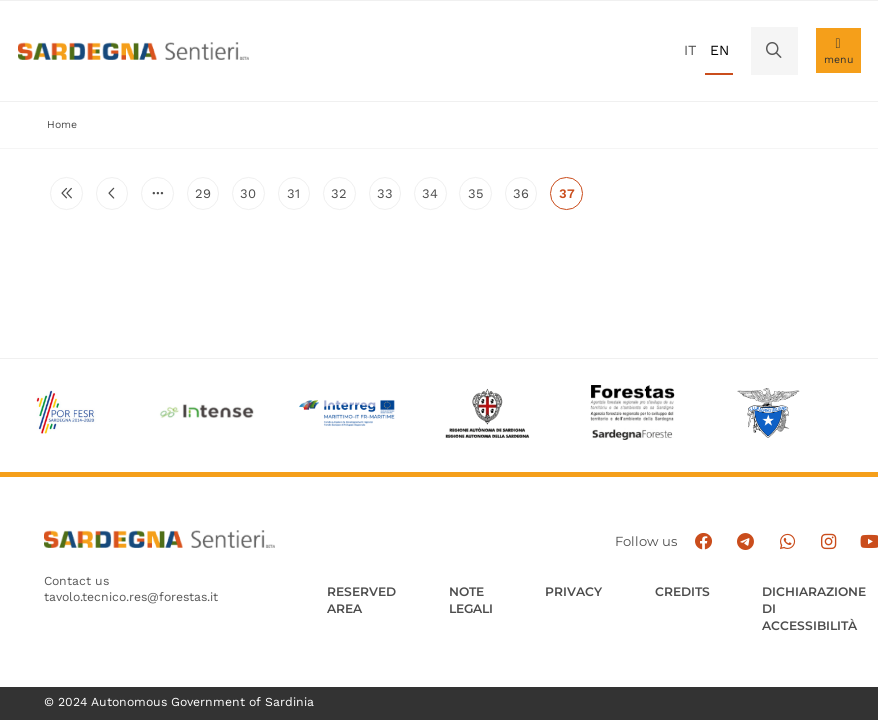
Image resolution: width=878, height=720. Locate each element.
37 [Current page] (571, 198)
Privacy (573, 591)
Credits (682, 591)
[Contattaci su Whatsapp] (787, 542)
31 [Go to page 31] (298, 198)
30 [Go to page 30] (252, 198)
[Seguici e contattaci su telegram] (746, 542)
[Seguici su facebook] (704, 542)
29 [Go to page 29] (207, 198)
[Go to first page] (66, 193)
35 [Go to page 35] (480, 198)
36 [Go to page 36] (525, 198)
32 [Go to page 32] (343, 198)
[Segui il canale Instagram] (829, 542)
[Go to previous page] (112, 193)
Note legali (471, 600)
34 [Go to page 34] (434, 198)
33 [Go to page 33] (389, 198)
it (690, 50)
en (719, 50)
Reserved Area (361, 600)
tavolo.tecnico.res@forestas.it (131, 597)
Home (62, 124)
